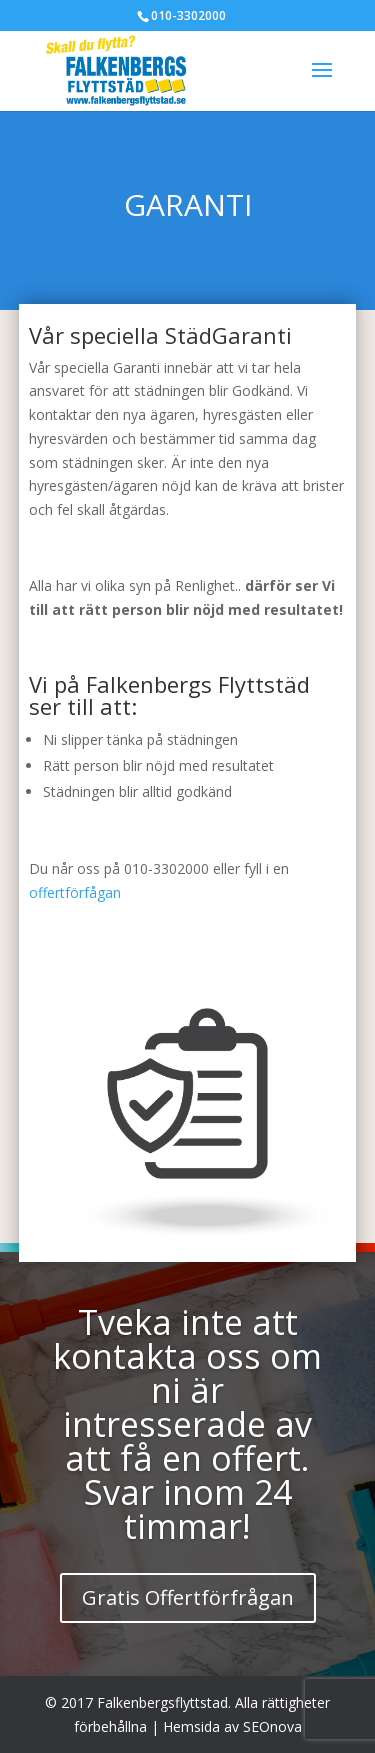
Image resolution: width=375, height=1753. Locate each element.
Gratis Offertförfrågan (188, 1597)
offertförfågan (75, 892)
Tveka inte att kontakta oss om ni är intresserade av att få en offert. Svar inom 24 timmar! (187, 1424)
